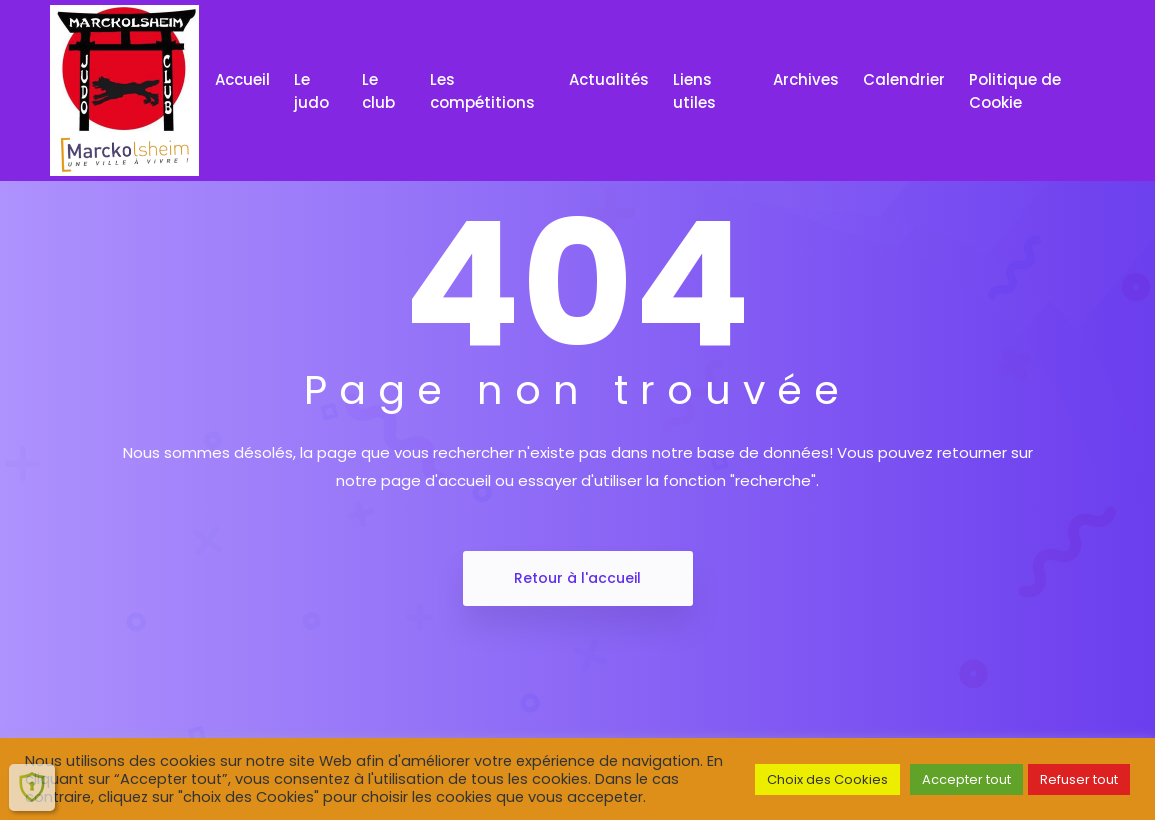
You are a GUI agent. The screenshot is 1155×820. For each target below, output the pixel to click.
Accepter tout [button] (966, 779)
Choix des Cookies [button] (827, 779)
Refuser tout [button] (1079, 779)
